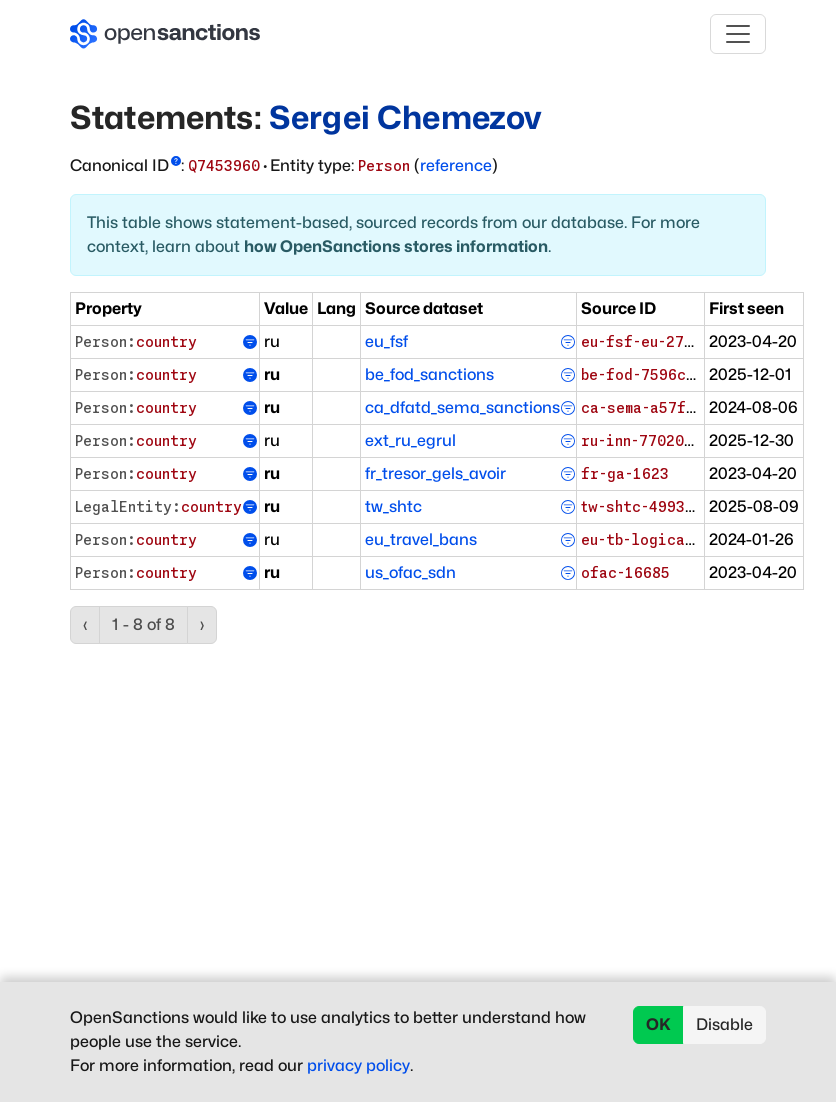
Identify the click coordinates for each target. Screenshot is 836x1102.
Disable (724, 1024)
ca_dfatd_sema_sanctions (462, 407)
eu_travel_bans (421, 539)
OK (658, 1024)
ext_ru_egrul (410, 440)
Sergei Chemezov (405, 117)
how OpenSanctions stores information (396, 246)
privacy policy (358, 1065)
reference (456, 165)
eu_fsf (386, 341)
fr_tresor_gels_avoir (435, 473)
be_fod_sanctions (429, 374)
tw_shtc (393, 506)
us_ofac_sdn (410, 572)
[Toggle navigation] (738, 34)
